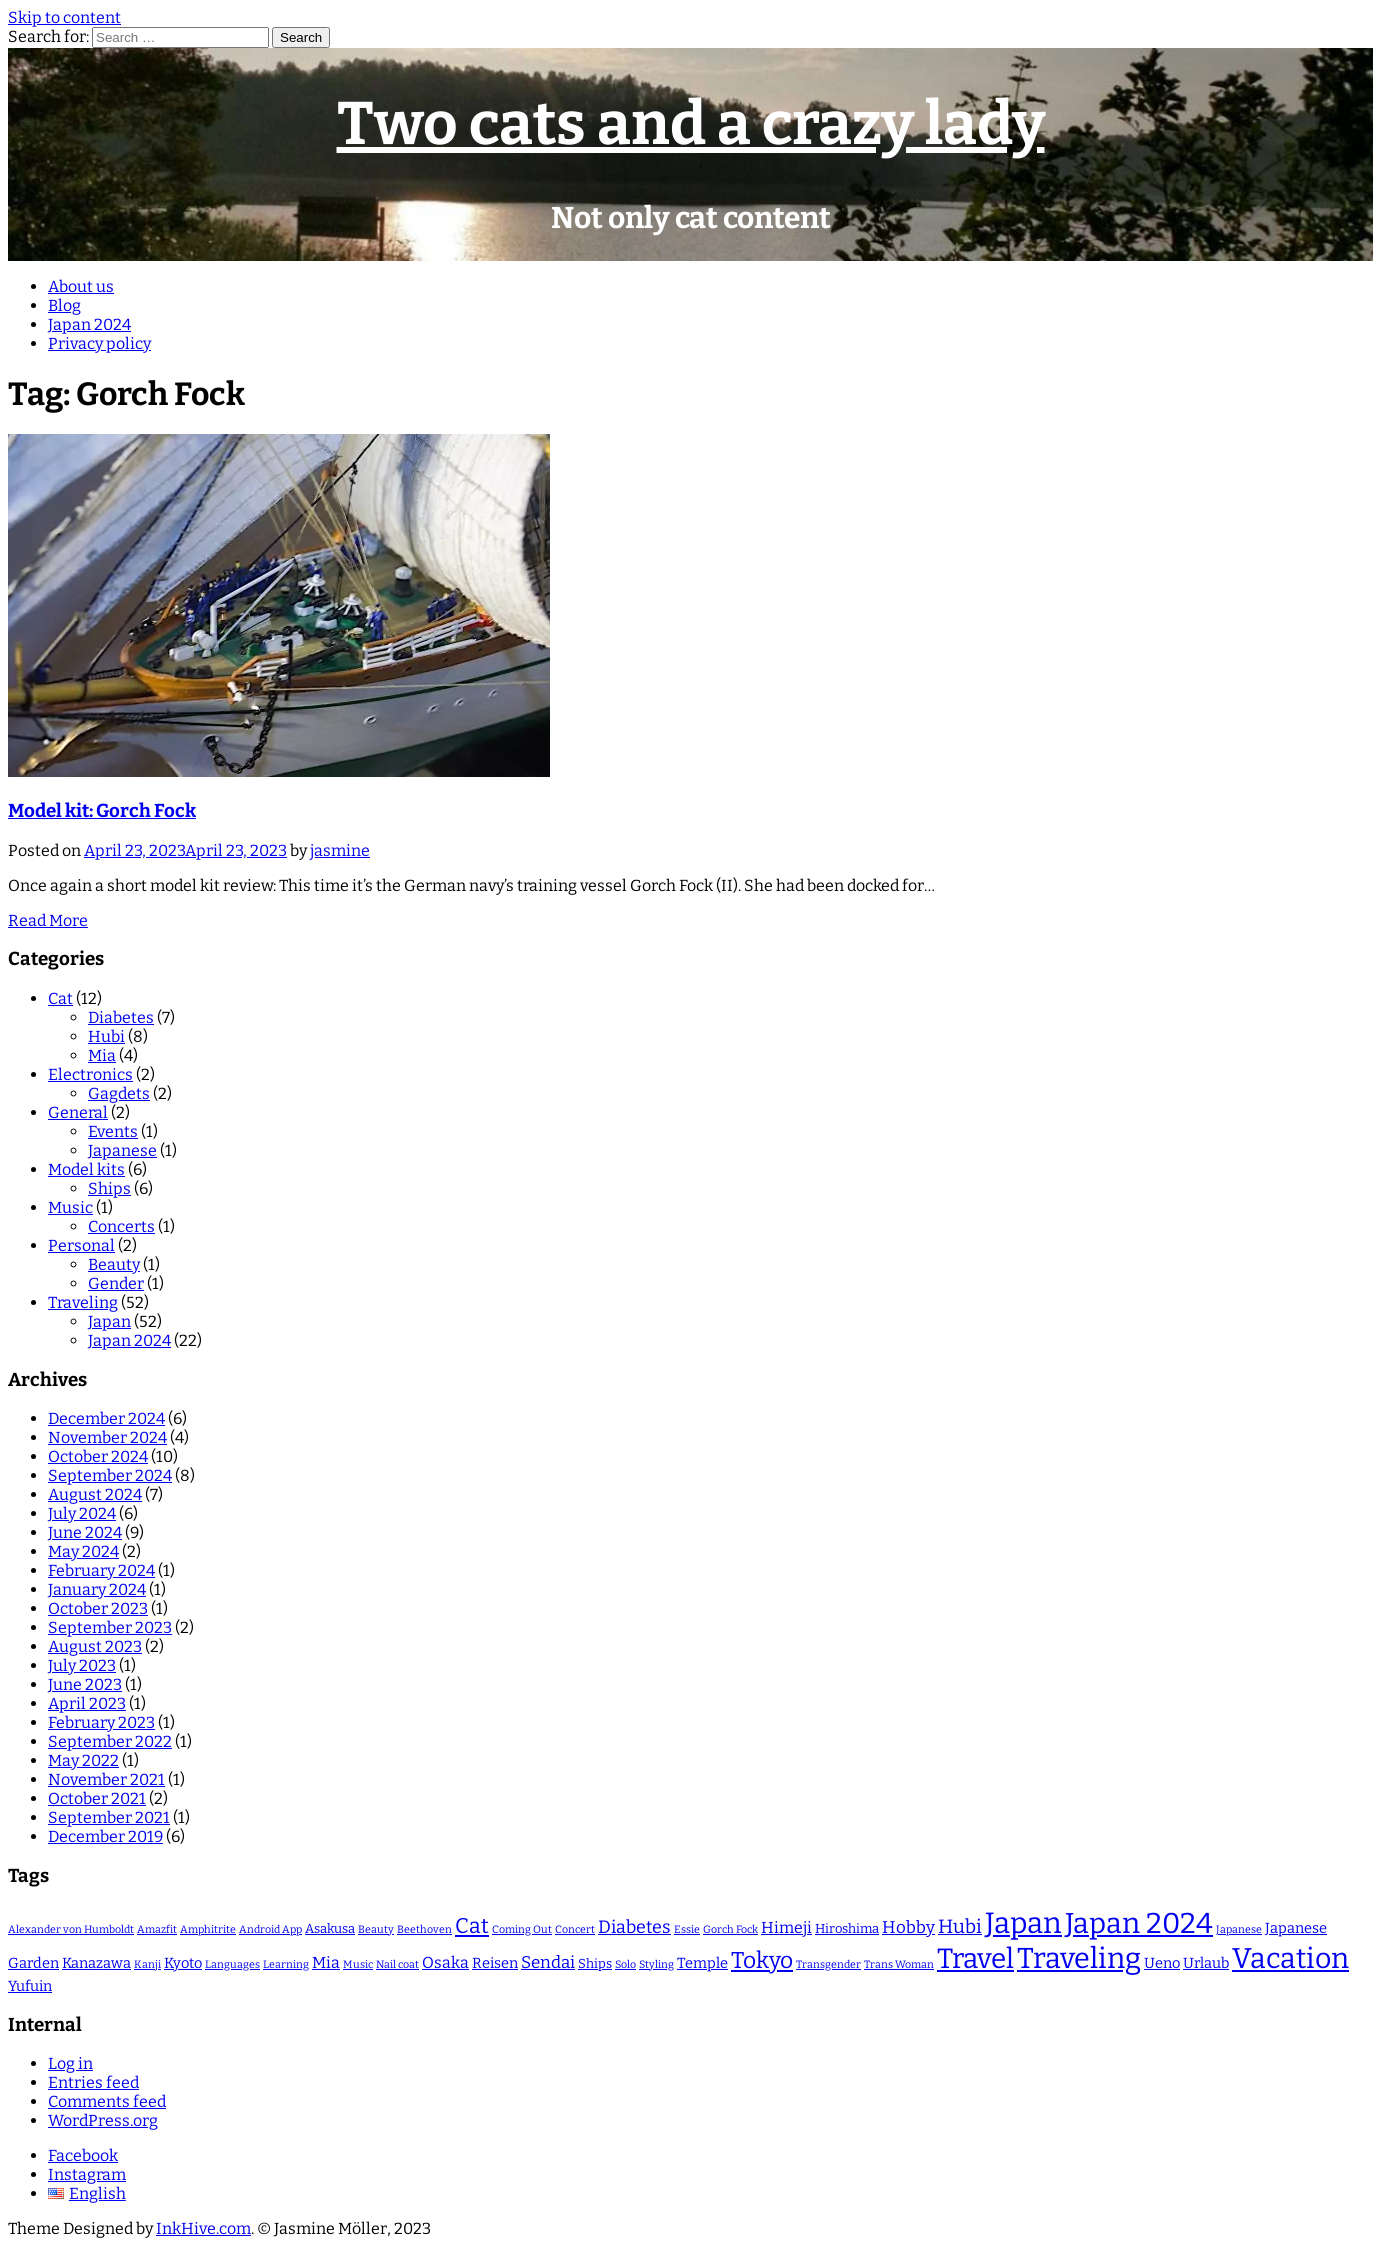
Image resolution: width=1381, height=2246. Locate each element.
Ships (109, 1188)
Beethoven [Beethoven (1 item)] (424, 1929)
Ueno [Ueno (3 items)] (1162, 1963)
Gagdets (119, 1093)
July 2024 (82, 1513)
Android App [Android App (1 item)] (270, 1929)
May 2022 (83, 1760)
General (78, 1112)
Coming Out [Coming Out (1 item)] (522, 1929)
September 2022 (110, 1741)
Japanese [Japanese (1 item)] (1239, 1929)
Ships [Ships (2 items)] (595, 1963)
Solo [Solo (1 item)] (625, 1964)
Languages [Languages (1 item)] (232, 1964)
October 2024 (98, 1456)
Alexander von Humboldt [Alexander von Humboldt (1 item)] (71, 1929)
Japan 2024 (89, 324)
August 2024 (95, 1494)
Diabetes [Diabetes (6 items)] (634, 1927)
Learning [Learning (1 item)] (286, 1964)
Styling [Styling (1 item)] (656, 1964)
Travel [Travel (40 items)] (975, 1958)
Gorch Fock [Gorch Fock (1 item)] (730, 1929)
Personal (81, 1245)
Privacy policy (99, 343)
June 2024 (85, 1532)
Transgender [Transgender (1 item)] (828, 1964)
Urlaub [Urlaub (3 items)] (1206, 1963)
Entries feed (93, 2082)
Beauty (114, 1264)
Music (70, 1207)
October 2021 (97, 1798)
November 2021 (106, 1779)
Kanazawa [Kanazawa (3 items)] (96, 1963)
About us (81, 286)
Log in (70, 2063)
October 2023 (98, 1608)
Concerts (121, 1226)
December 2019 (105, 1836)
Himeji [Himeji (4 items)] (786, 1927)
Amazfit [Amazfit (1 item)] (157, 1929)
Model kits (86, 1169)
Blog (64, 305)
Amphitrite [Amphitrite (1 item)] (208, 1929)
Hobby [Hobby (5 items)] (908, 1927)
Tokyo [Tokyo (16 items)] (762, 1960)
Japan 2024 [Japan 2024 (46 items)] (1139, 1923)
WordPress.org (103, 2120)
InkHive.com (203, 2228)
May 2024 (83, 1551)
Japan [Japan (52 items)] (1023, 1923)
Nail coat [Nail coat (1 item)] (397, 1964)
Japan (109, 1321)
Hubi (106, 1036)
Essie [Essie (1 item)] (687, 1929)
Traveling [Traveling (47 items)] (1079, 1958)
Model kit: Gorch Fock (102, 811)
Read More (48, 920)
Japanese (122, 1150)
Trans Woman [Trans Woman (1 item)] (899, 1964)
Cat (60, 998)
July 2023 (82, 1665)
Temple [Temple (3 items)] (702, 1963)
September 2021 (109, 1817)
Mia (102, 1055)
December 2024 (106, 1418)
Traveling (83, 1302)
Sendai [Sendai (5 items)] (548, 1962)
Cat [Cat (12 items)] (472, 1926)
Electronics (90, 1074)
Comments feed (107, 2101)
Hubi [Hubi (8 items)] (960, 1926)
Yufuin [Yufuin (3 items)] (30, 1986)
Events (113, 1131)
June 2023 (85, 1684)
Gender (116, 1283)
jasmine (340, 850)
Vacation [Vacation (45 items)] (1290, 1958)
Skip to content (64, 17)
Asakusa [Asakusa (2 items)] (330, 1928)
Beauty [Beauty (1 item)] (376, 1929)
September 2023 (110, 1627)
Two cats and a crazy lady (691, 124)
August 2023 (95, 1646)
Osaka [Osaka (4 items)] (445, 1962)
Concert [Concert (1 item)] (575, 1929)
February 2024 (101, 1570)
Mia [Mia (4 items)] (326, 1962)
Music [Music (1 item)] (358, 1964)
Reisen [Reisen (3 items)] (495, 1963)
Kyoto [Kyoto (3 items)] (183, 1963)
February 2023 (101, 1722)
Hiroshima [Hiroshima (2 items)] (847, 1928)
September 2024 (110, 1475)
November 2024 (107, 1437)
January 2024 (97, 1589)
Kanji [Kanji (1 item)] (147, 1964)
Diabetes (121, 1017)
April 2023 (87, 1703)
